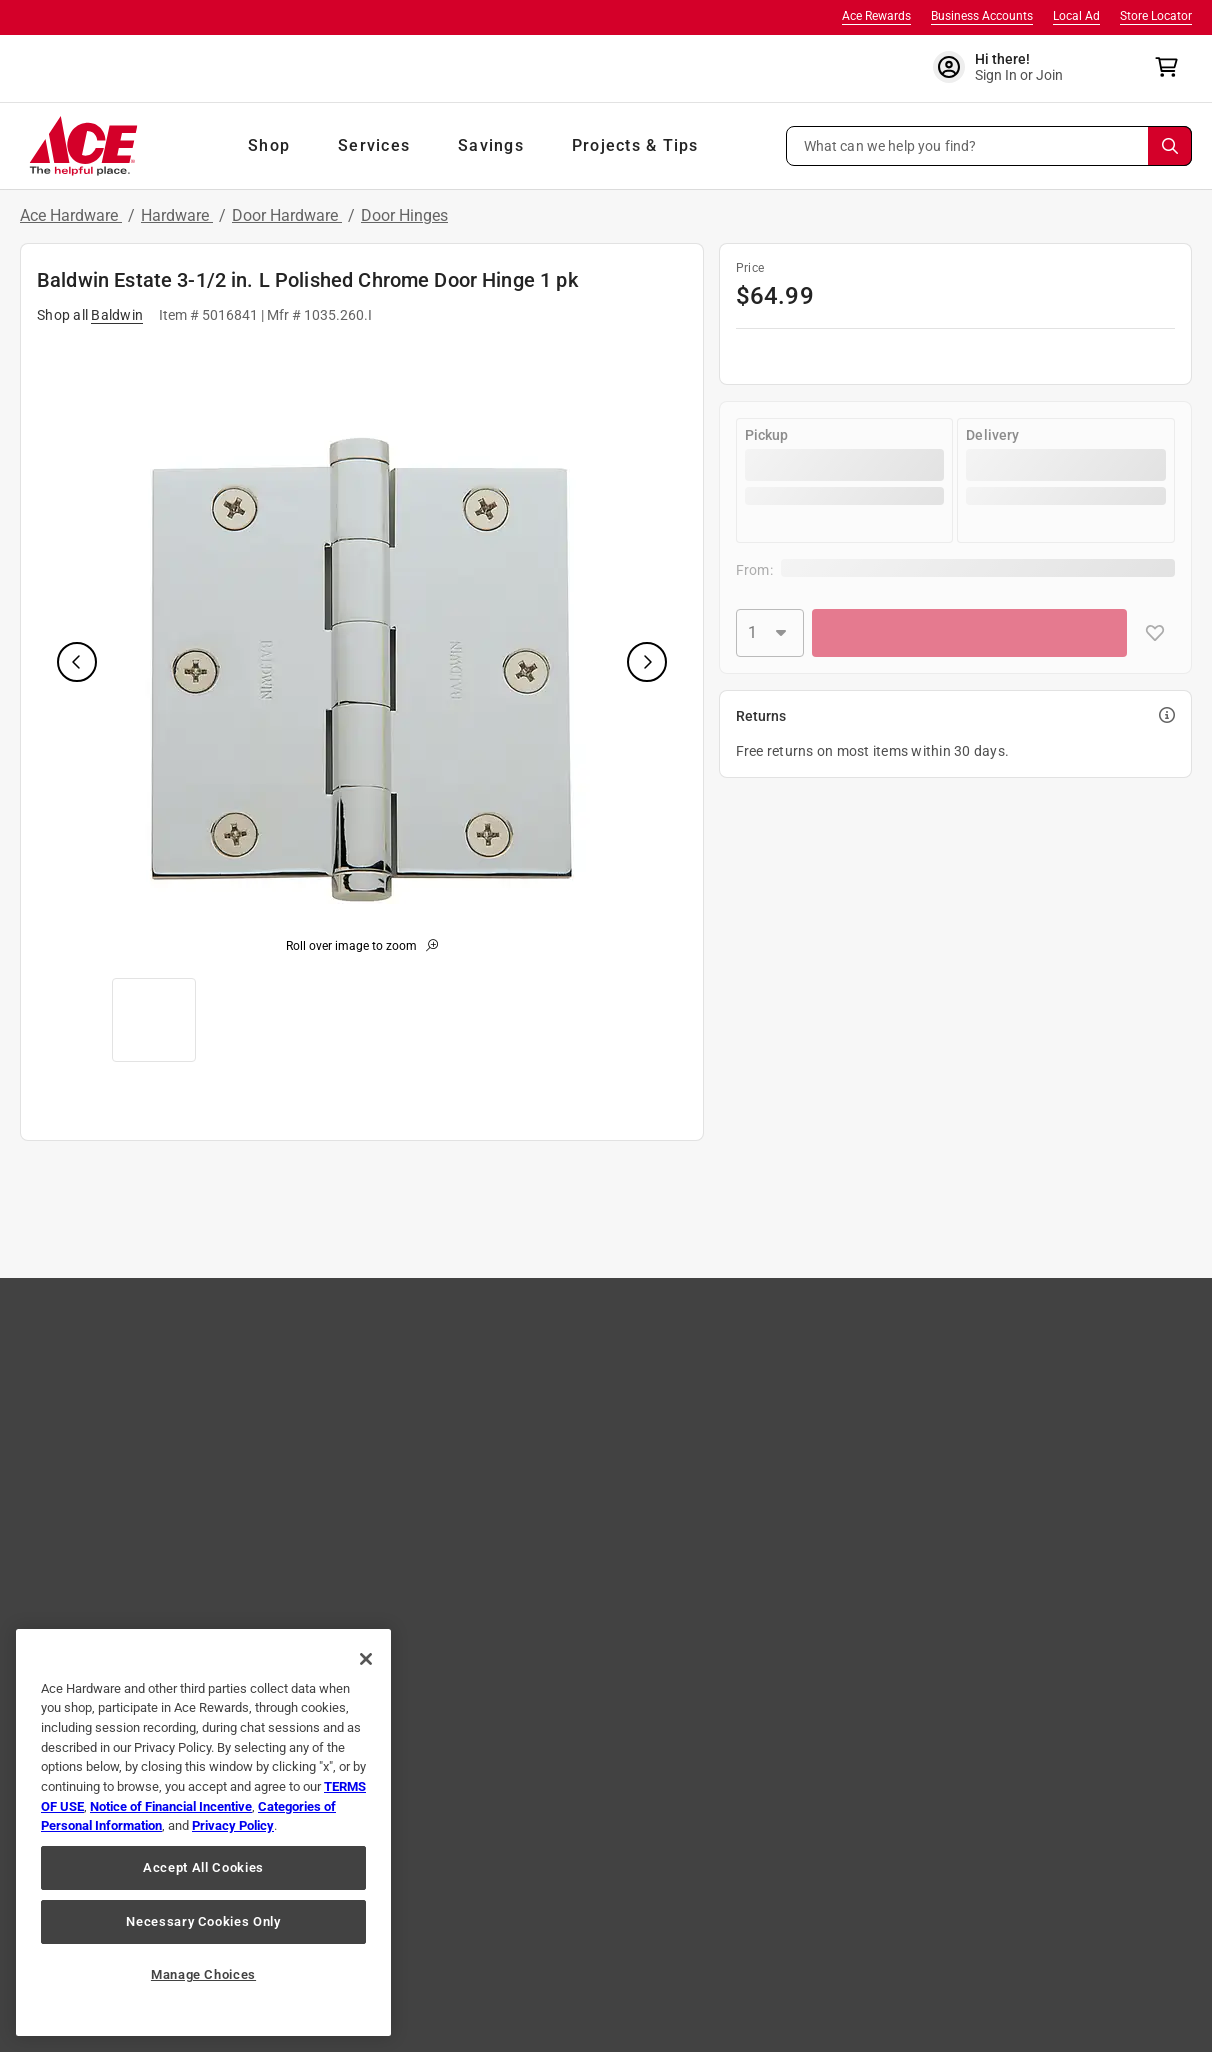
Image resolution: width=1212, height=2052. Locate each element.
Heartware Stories (583, 1487)
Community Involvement (602, 1371)
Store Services (798, 1400)
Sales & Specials (804, 1371)
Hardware (177, 215)
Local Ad (1076, 16)
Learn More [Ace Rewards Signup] (1023, 1454)
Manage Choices (203, 1974)
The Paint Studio (121, 1429)
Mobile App (104, 1545)
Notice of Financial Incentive (171, 1806)
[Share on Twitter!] (574, 1846)
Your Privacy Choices (900, 1918)
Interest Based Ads (534, 1918)
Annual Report (799, 1487)
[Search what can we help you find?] (989, 146)
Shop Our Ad (109, 1371)
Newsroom (789, 1429)
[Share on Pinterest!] (647, 1846)
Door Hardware (287, 215)
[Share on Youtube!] (722, 1846)
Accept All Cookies (203, 1867)
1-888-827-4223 (761, 1992)
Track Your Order (350, 1371)
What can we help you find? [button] (890, 145)
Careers (551, 1400)
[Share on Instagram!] (501, 1846)
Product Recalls (346, 1487)
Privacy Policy (394, 1918)
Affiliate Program (579, 1429)
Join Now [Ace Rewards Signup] (1107, 1454)
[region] (203, 1832)
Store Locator (1156, 16)
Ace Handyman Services (829, 1516)
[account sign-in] (1011, 67)
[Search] (1170, 146)
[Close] (366, 1659)
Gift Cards (101, 1487)
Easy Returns (339, 1400)
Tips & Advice (796, 1342)
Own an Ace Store (582, 1458)
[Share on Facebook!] (433, 1846)
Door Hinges (404, 215)
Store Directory (116, 1458)
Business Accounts (982, 16)
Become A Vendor (582, 1516)
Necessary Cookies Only (203, 1921)
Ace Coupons (111, 1516)
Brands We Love (120, 1400)
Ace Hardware (71, 215)
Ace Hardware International (840, 1545)
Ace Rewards (876, 16)
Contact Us (332, 1342)
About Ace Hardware (591, 1342)
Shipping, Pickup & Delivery (380, 1429)
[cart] (1172, 67)
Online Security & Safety (371, 1458)
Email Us (870, 1992)
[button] (989, 146)
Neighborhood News (818, 1458)
